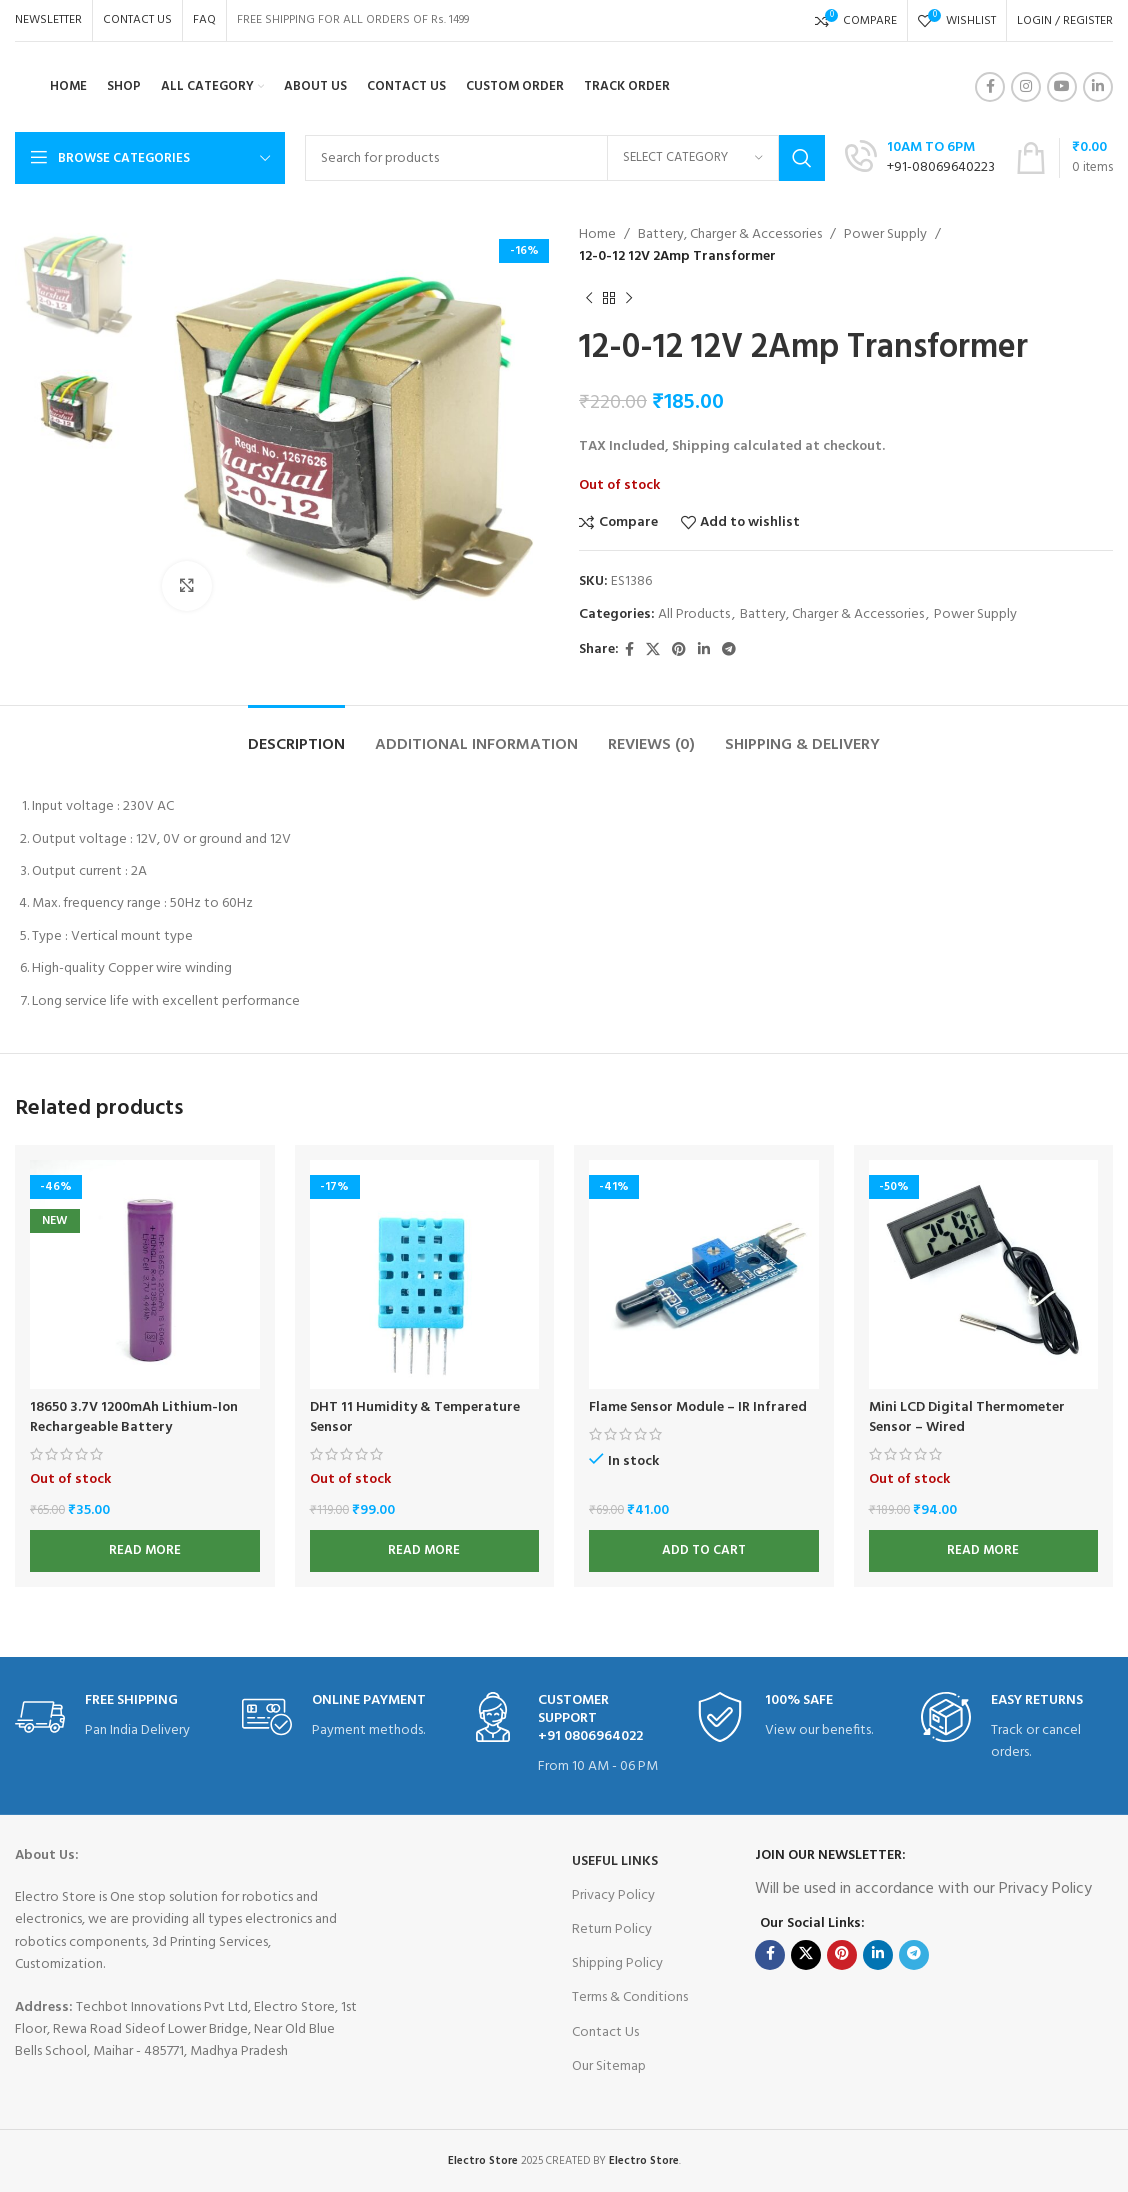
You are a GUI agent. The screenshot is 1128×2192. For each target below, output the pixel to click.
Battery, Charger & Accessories (730, 234)
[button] (704, 1551)
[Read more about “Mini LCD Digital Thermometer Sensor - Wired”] (984, 1551)
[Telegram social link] (729, 650)
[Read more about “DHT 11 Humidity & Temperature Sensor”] (425, 1551)
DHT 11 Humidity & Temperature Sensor (415, 1417)
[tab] (296, 735)
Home (597, 234)
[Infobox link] (111, 1717)
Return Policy (612, 1929)
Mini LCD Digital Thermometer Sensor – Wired (967, 1417)
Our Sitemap (609, 2066)
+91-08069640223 (941, 167)
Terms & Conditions (630, 1997)
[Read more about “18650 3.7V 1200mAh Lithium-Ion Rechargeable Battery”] (145, 1551)
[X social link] (653, 650)
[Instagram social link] (1026, 87)
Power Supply (885, 234)
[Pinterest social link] (679, 650)
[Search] (565, 158)
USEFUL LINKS (615, 1861)
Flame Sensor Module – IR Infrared (698, 1407)
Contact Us (605, 2032)
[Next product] (629, 299)
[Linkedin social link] (1098, 87)
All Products (694, 614)
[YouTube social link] (1062, 87)
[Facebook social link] (990, 87)
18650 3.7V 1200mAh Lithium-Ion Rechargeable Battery (134, 1417)
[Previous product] (589, 299)
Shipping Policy (617, 1963)
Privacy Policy (613, 1895)
